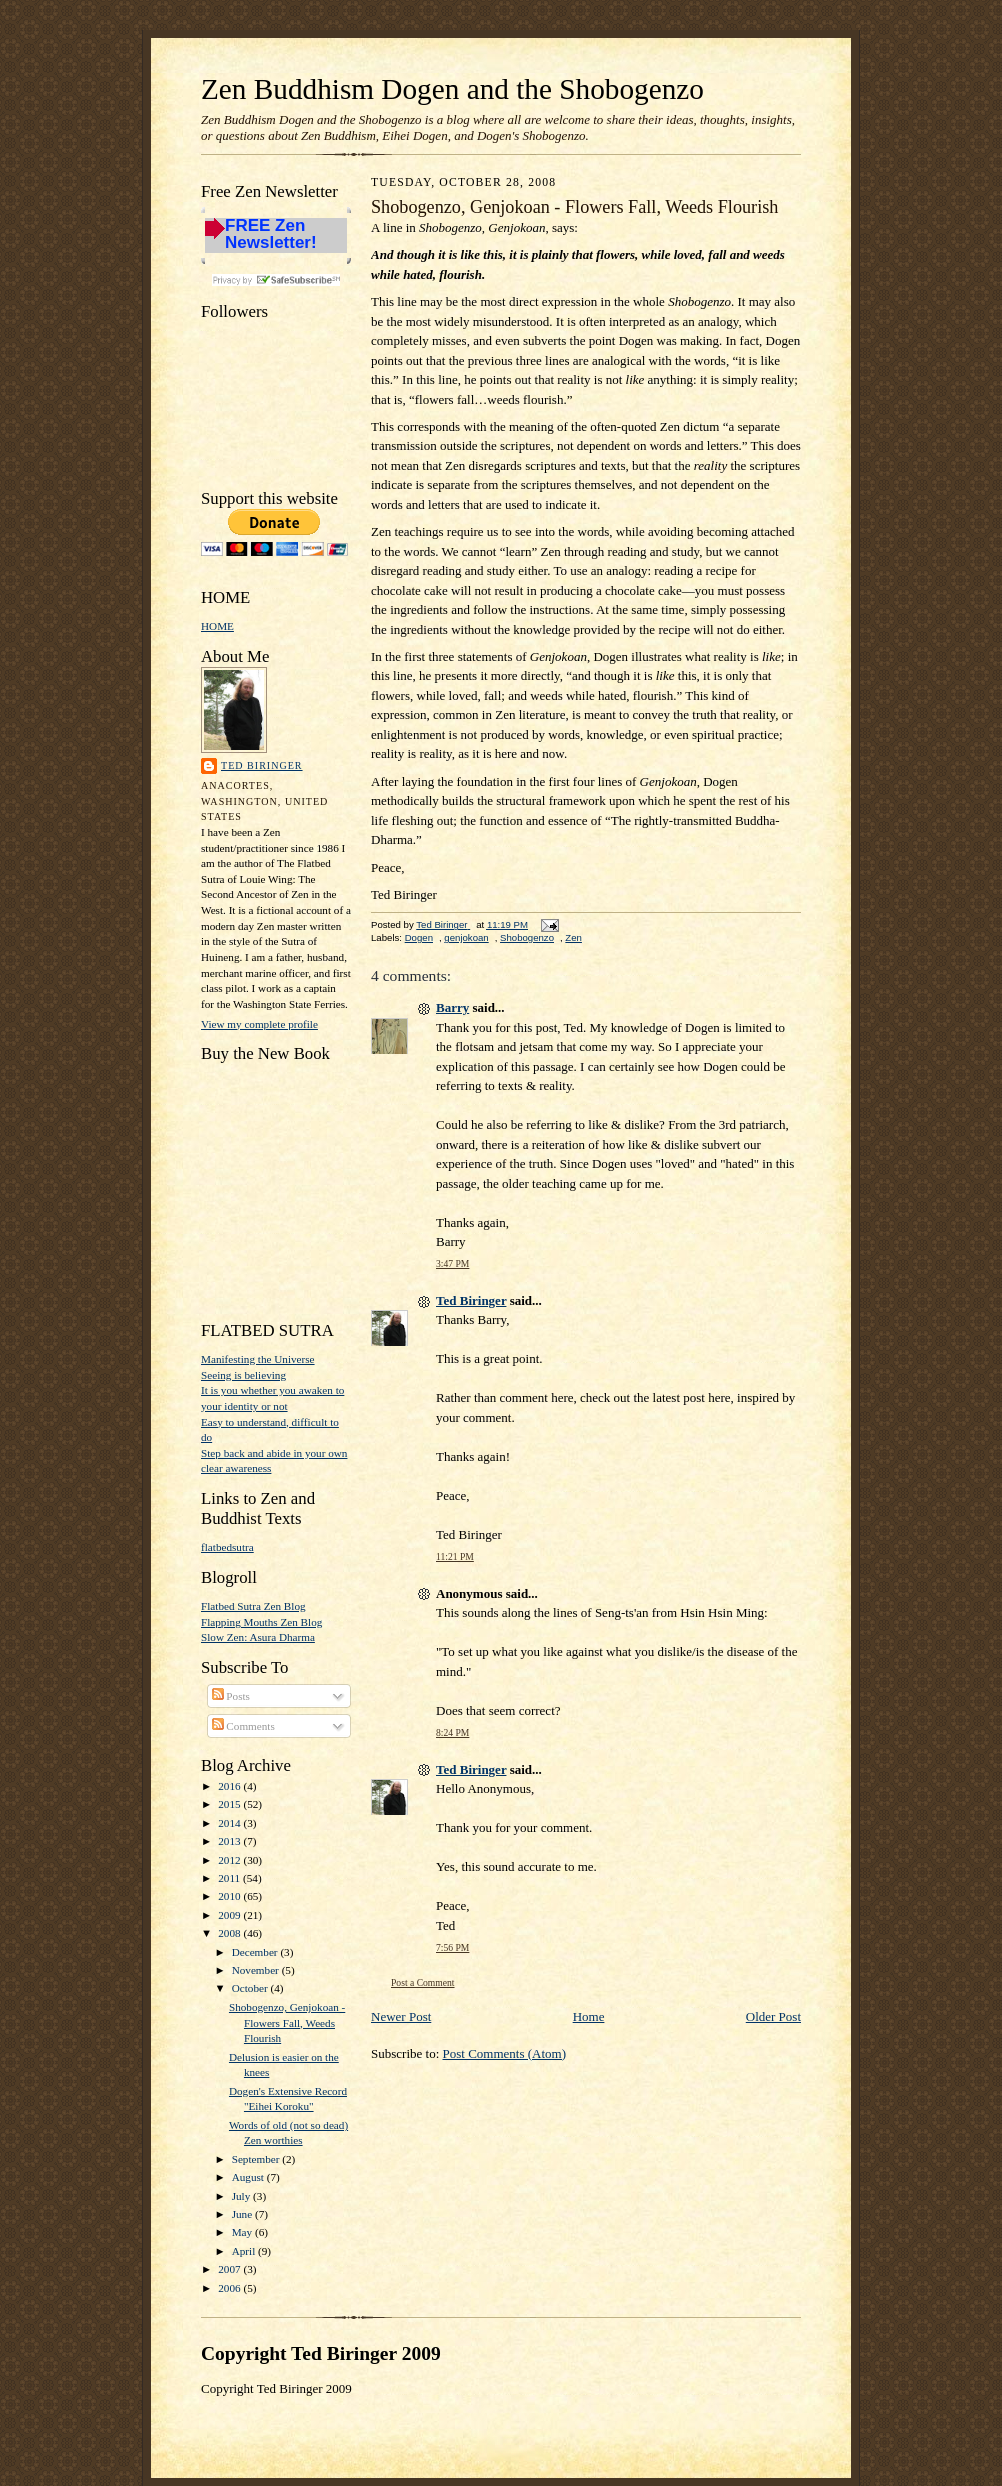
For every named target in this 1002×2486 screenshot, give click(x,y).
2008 (230, 1933)
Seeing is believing (243, 1375)
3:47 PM (452, 1263)
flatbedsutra (227, 1547)
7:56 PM (452, 1947)
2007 (230, 2269)
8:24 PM (452, 1732)
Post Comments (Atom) (505, 2053)
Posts (231, 1696)
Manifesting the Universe (258, 1359)
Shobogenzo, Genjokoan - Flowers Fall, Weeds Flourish (287, 2022)
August (249, 2177)
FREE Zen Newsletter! (271, 234)
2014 (230, 1823)
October (251, 1988)
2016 (230, 1786)
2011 (230, 1878)
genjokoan (466, 937)
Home (589, 2016)
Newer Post (401, 2016)
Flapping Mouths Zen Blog (261, 1622)
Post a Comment (423, 1982)
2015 (230, 1804)
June (243, 2214)
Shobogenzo (527, 937)
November (257, 1970)
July (242, 2196)
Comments (243, 1726)
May (243, 2232)
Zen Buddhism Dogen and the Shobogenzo (452, 89)
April (245, 2251)
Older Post (773, 2016)
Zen (573, 937)
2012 (230, 1860)
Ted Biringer (262, 765)
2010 (230, 1896)
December (256, 1952)
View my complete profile (259, 1024)
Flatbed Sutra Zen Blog (253, 1606)
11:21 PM (455, 1556)
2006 (230, 2288)
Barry (452, 1007)
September (257, 2159)
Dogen (419, 937)
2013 (230, 1841)
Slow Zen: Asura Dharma (258, 1637)
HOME (217, 626)
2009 (230, 1915)
